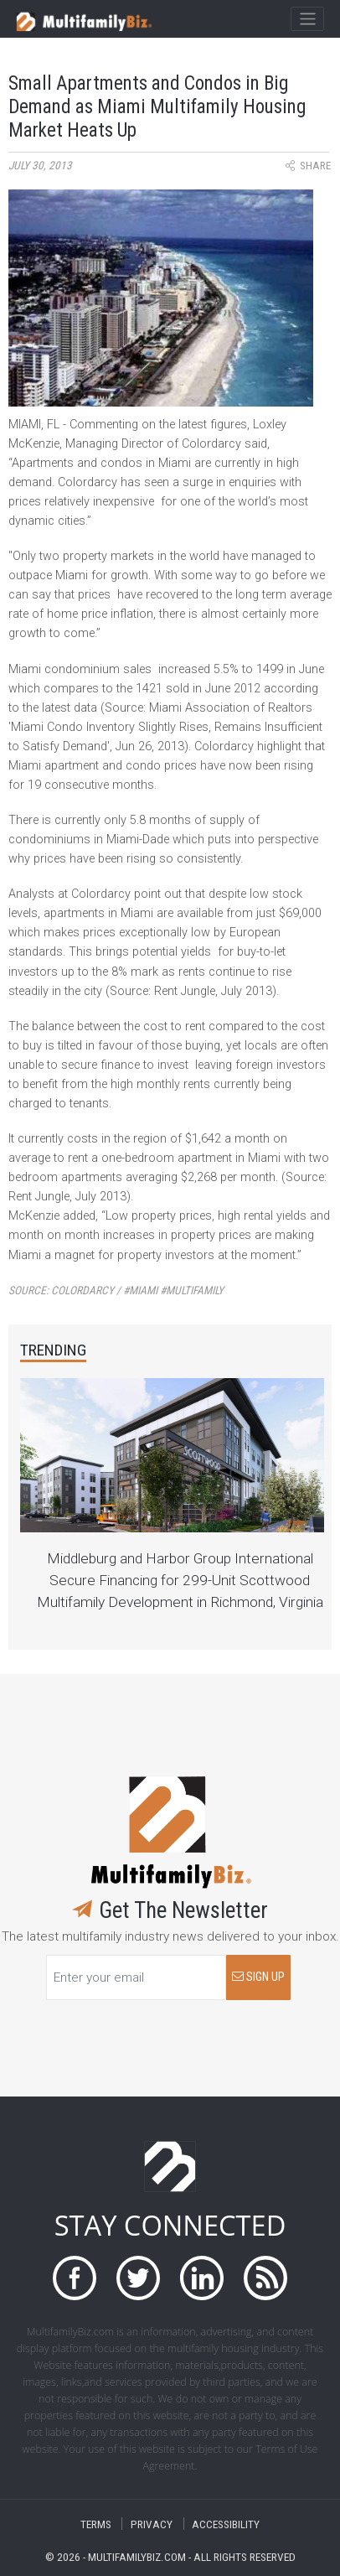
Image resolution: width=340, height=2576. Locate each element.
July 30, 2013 (40, 165)
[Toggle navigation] (307, 19)
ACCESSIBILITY (226, 2523)
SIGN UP (258, 1977)
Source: (116, 1290)
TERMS (95, 2523)
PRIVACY (152, 2523)
